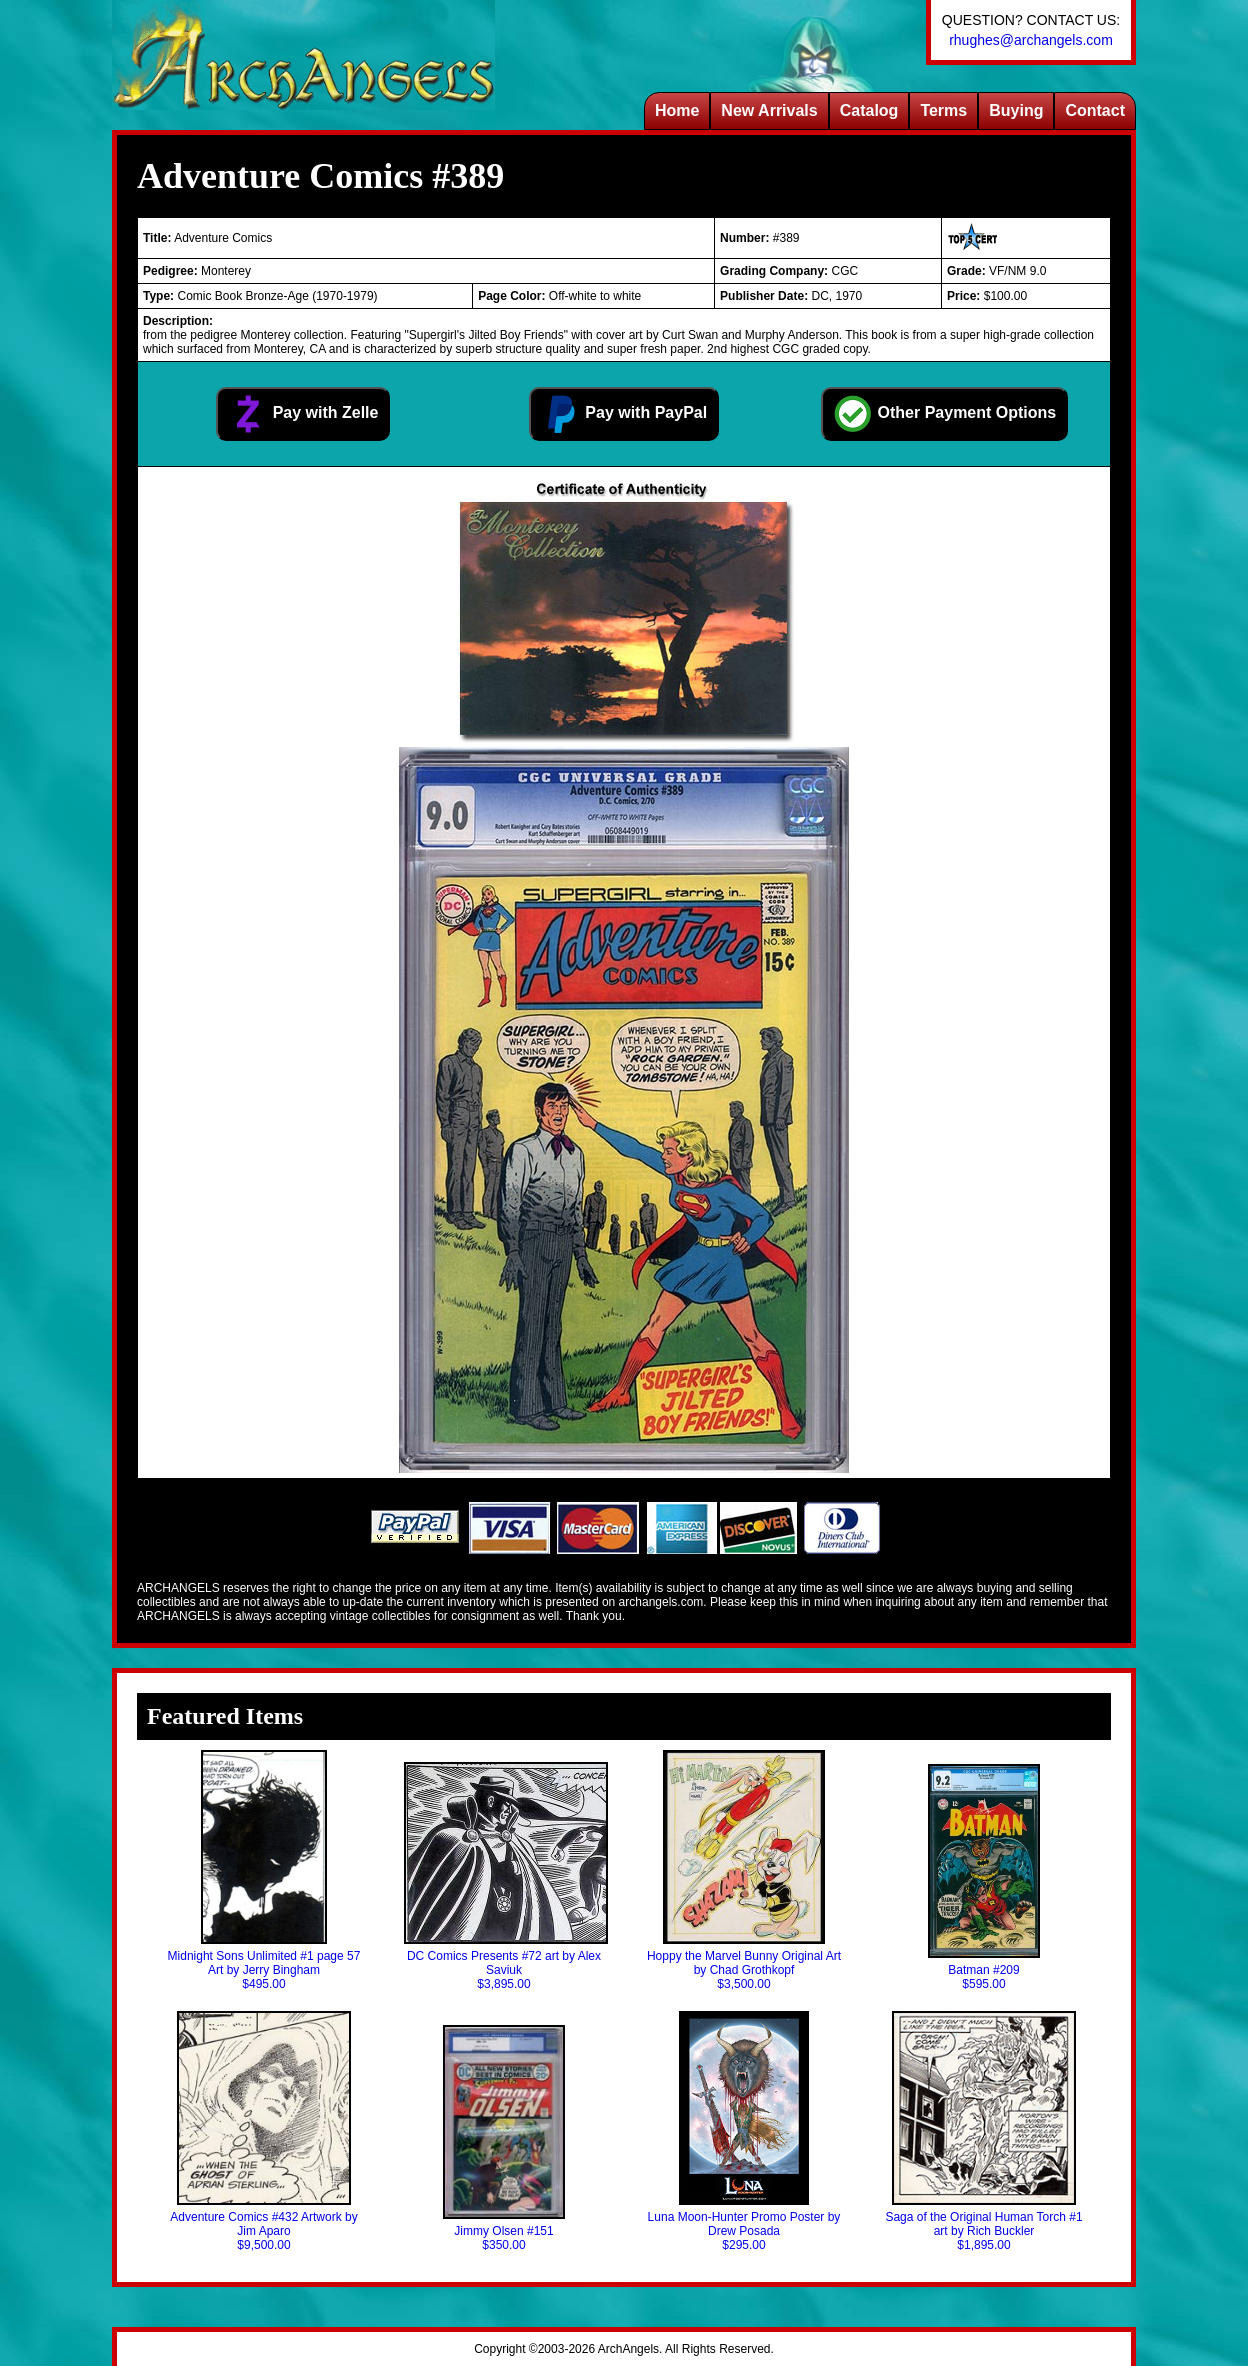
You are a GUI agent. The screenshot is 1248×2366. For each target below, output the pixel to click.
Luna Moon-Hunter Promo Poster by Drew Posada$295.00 (744, 2131)
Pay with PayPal (624, 414)
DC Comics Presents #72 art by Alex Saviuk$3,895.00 (504, 1876)
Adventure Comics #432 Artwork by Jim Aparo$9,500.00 (263, 2131)
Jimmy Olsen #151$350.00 (504, 2138)
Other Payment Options (944, 414)
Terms (943, 110)
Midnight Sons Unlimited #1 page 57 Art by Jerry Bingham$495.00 (264, 1870)
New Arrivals (769, 110)
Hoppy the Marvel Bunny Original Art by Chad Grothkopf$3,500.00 (744, 1870)
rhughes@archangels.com (1031, 40)
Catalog (869, 110)
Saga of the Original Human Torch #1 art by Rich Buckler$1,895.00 (983, 2131)
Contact (1095, 110)
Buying (1016, 110)
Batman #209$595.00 (984, 1877)
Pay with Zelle (303, 414)
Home (677, 110)
